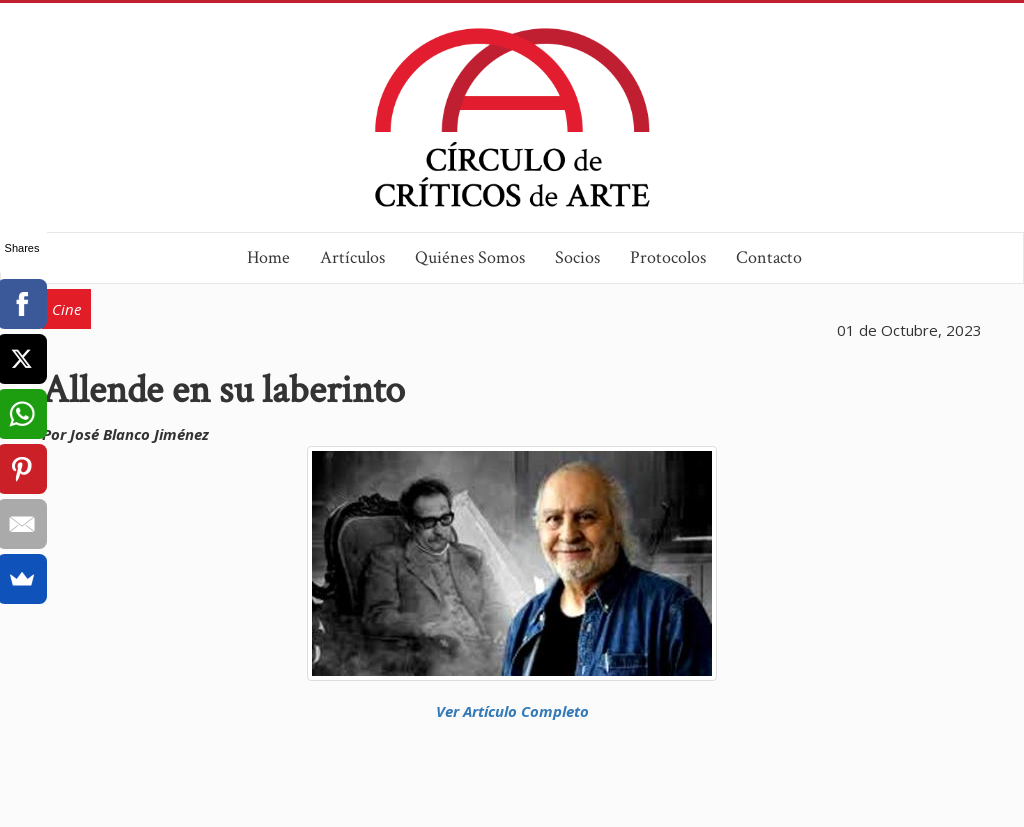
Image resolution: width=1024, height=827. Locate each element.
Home (268, 257)
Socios (577, 257)
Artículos (352, 257)
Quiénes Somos (470, 257)
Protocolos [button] (668, 257)
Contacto (769, 257)
